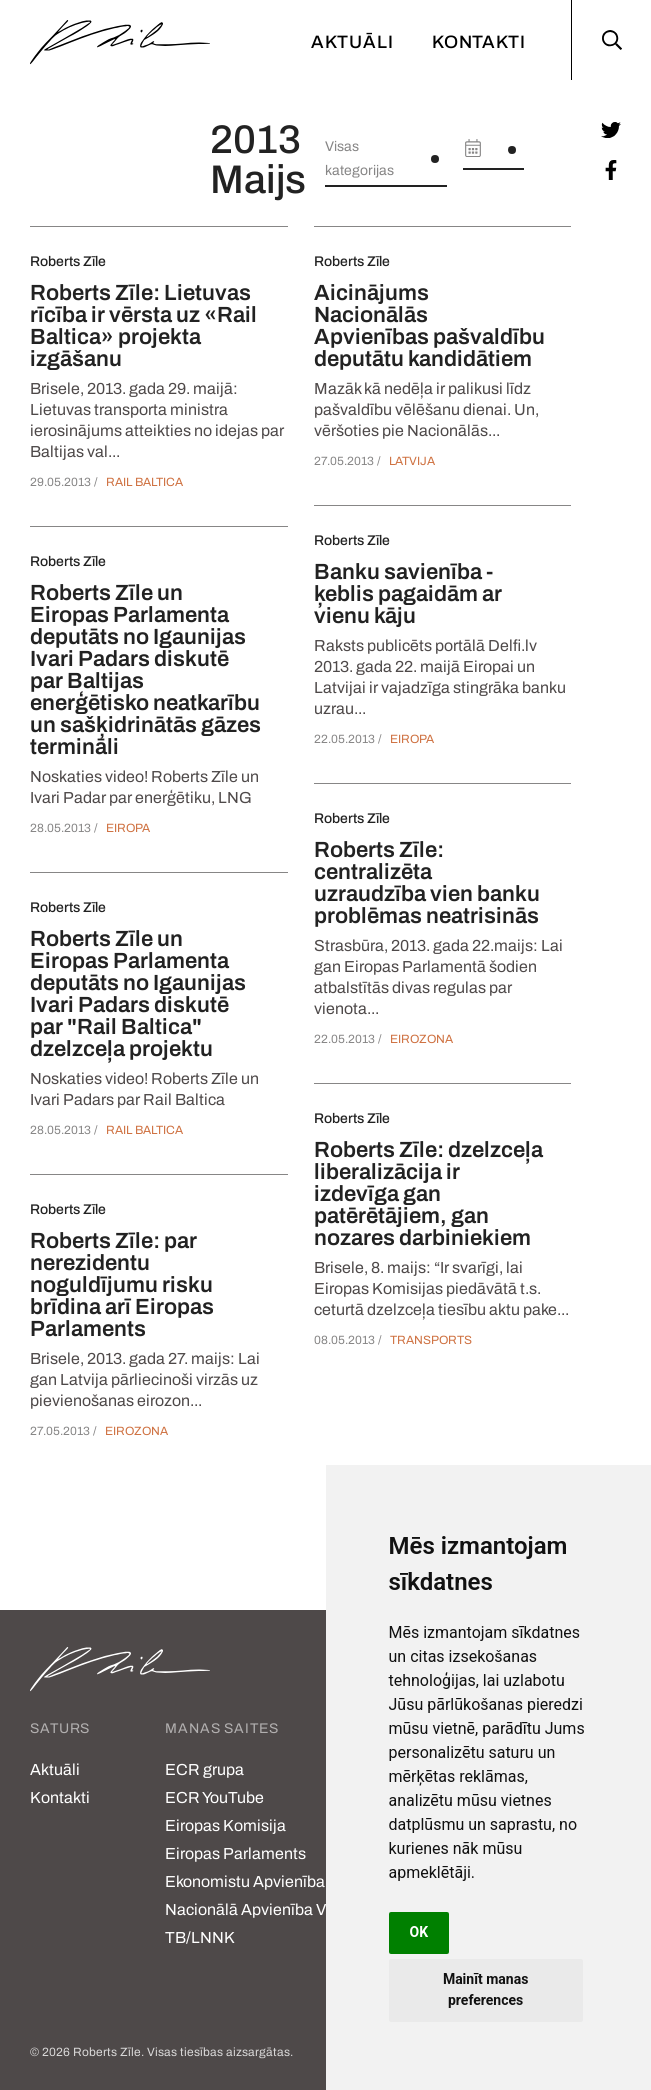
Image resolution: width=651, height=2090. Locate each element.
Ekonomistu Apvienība (245, 1881)
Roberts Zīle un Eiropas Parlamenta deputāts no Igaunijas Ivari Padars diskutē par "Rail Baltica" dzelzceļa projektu (138, 994)
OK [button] (419, 1932)
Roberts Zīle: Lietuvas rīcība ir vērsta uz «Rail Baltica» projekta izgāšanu (143, 326)
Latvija (412, 461)
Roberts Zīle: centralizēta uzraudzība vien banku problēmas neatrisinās (427, 883)
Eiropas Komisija (225, 1825)
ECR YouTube (214, 1797)
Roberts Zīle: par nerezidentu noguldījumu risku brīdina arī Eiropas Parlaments (122, 1285)
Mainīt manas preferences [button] (486, 1989)
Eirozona (136, 1431)
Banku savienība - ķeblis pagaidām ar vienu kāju (408, 594)
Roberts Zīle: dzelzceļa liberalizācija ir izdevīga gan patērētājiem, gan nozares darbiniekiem (428, 1194)
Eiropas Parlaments (235, 1853)
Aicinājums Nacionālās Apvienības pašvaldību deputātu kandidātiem (429, 326)
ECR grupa (204, 1769)
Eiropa (128, 828)
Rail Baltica (144, 482)
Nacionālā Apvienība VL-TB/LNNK (252, 1923)
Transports (431, 1340)
